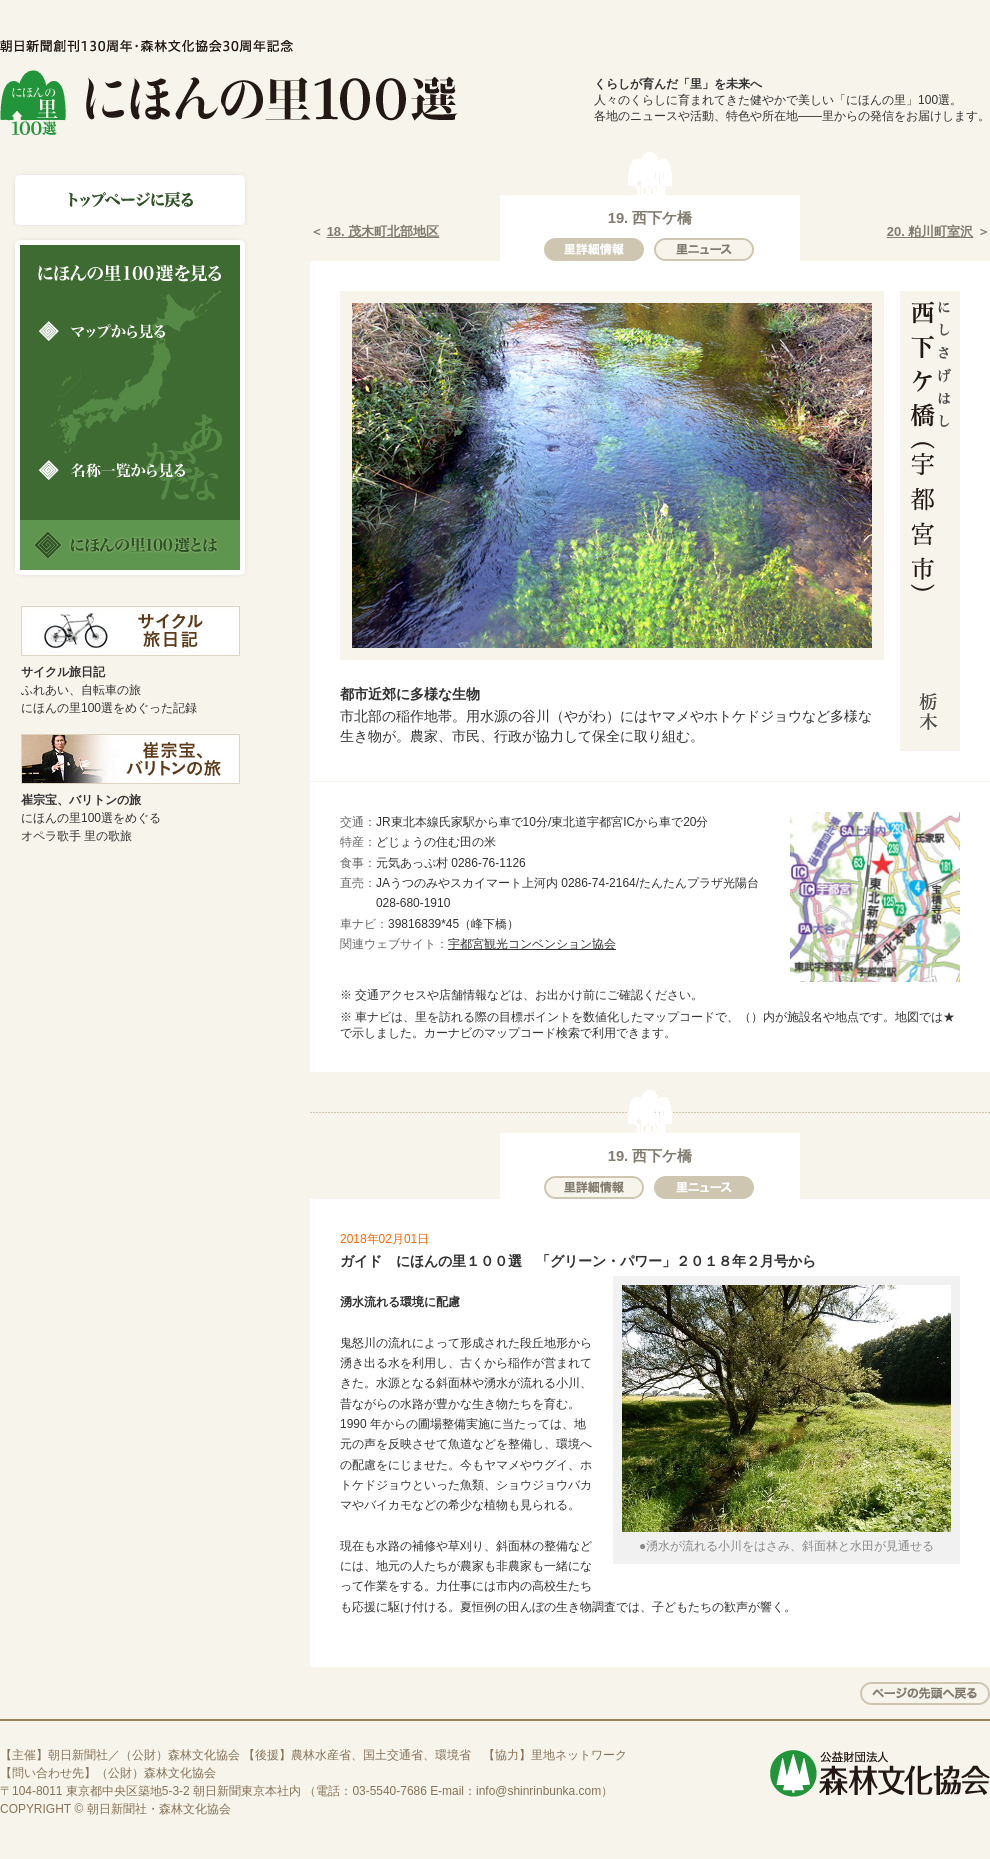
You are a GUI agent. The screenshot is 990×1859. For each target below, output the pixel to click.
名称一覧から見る (130, 470)
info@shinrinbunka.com (538, 1791)
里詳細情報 (594, 249)
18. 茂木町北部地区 (383, 231)
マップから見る (130, 331)
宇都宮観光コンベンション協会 (532, 944)
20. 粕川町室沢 (930, 231)
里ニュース (704, 249)
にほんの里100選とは (130, 545)
